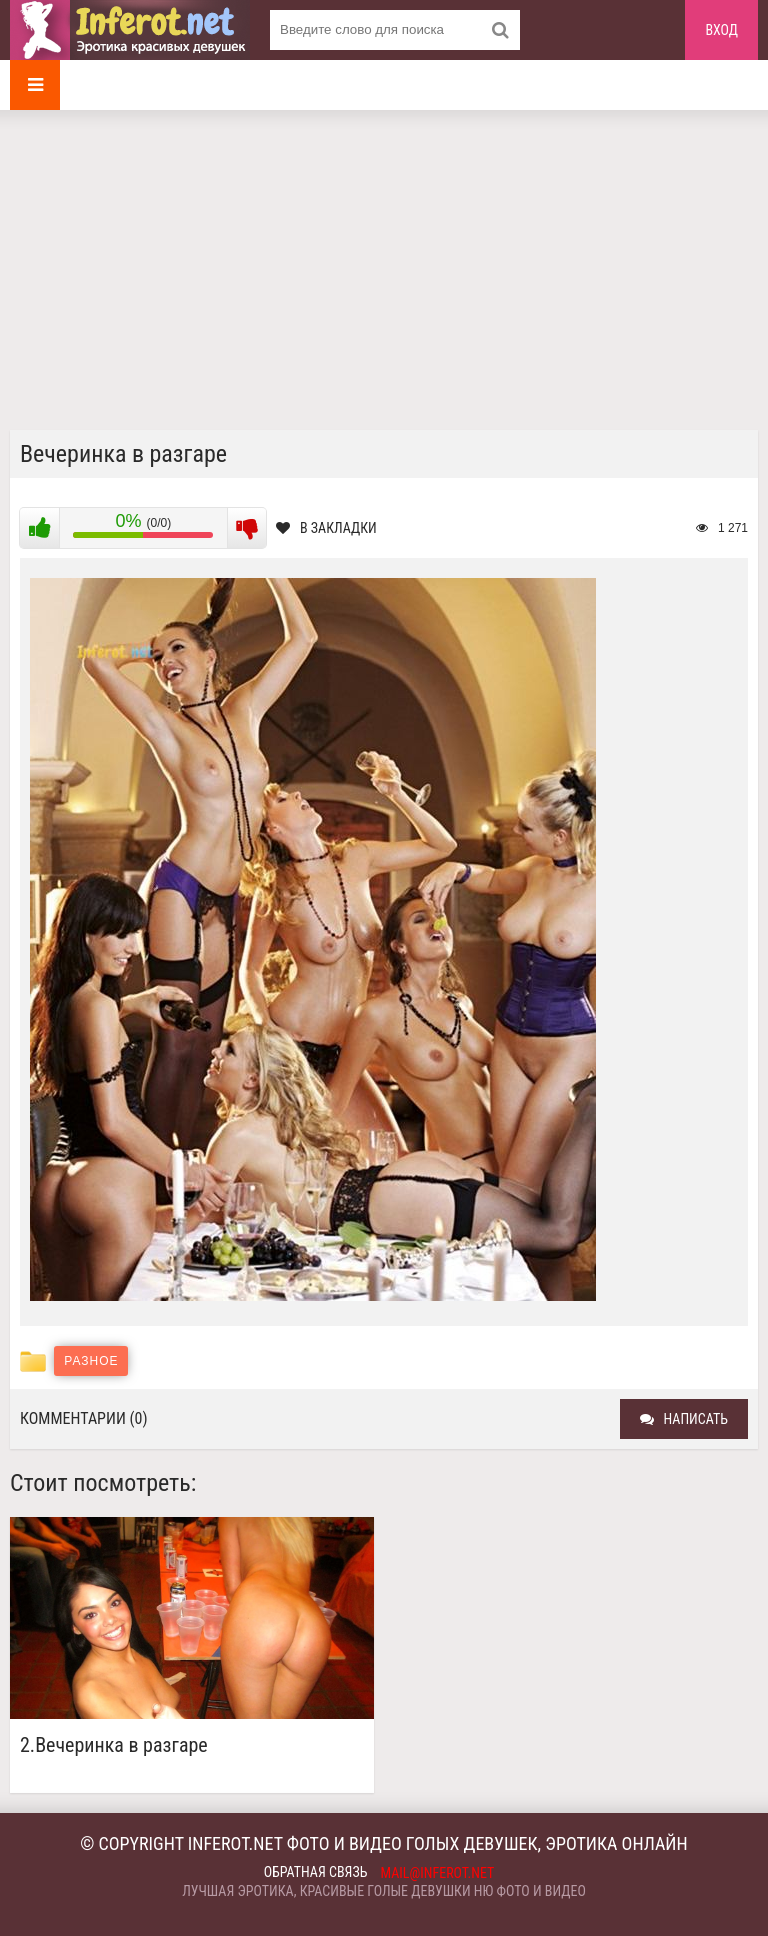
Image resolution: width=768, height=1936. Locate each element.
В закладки (326, 528)
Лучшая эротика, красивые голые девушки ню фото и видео (384, 1891)
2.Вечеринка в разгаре (114, 1745)
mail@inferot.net (438, 1873)
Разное (91, 1361)
